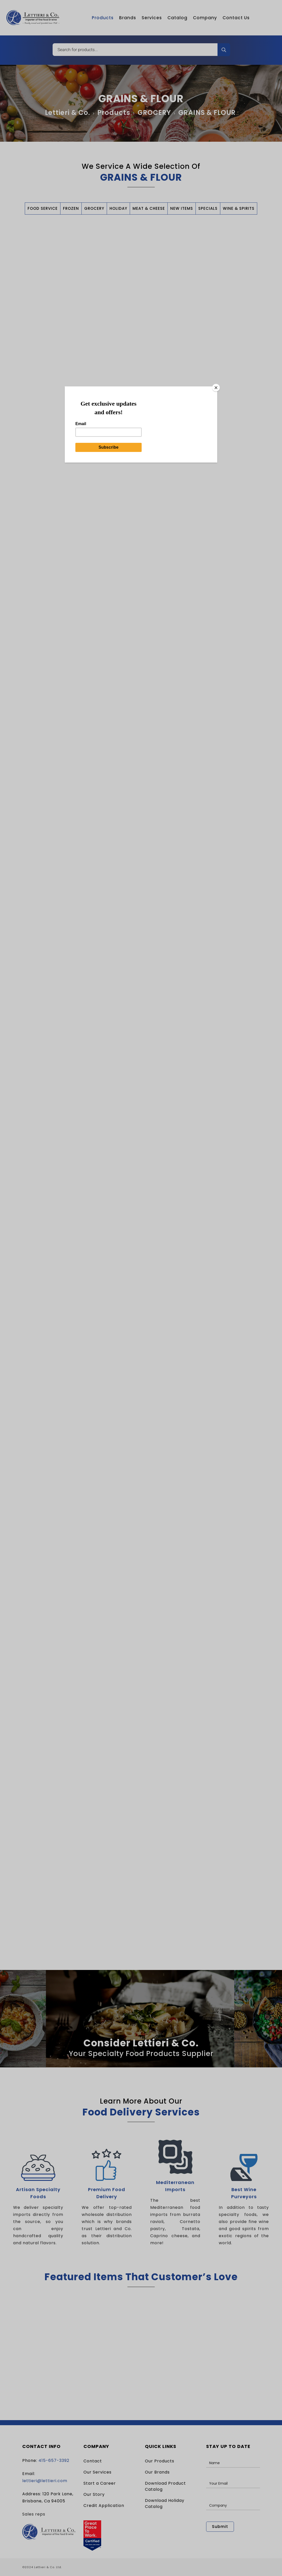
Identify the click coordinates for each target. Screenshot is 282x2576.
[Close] (216, 387)
